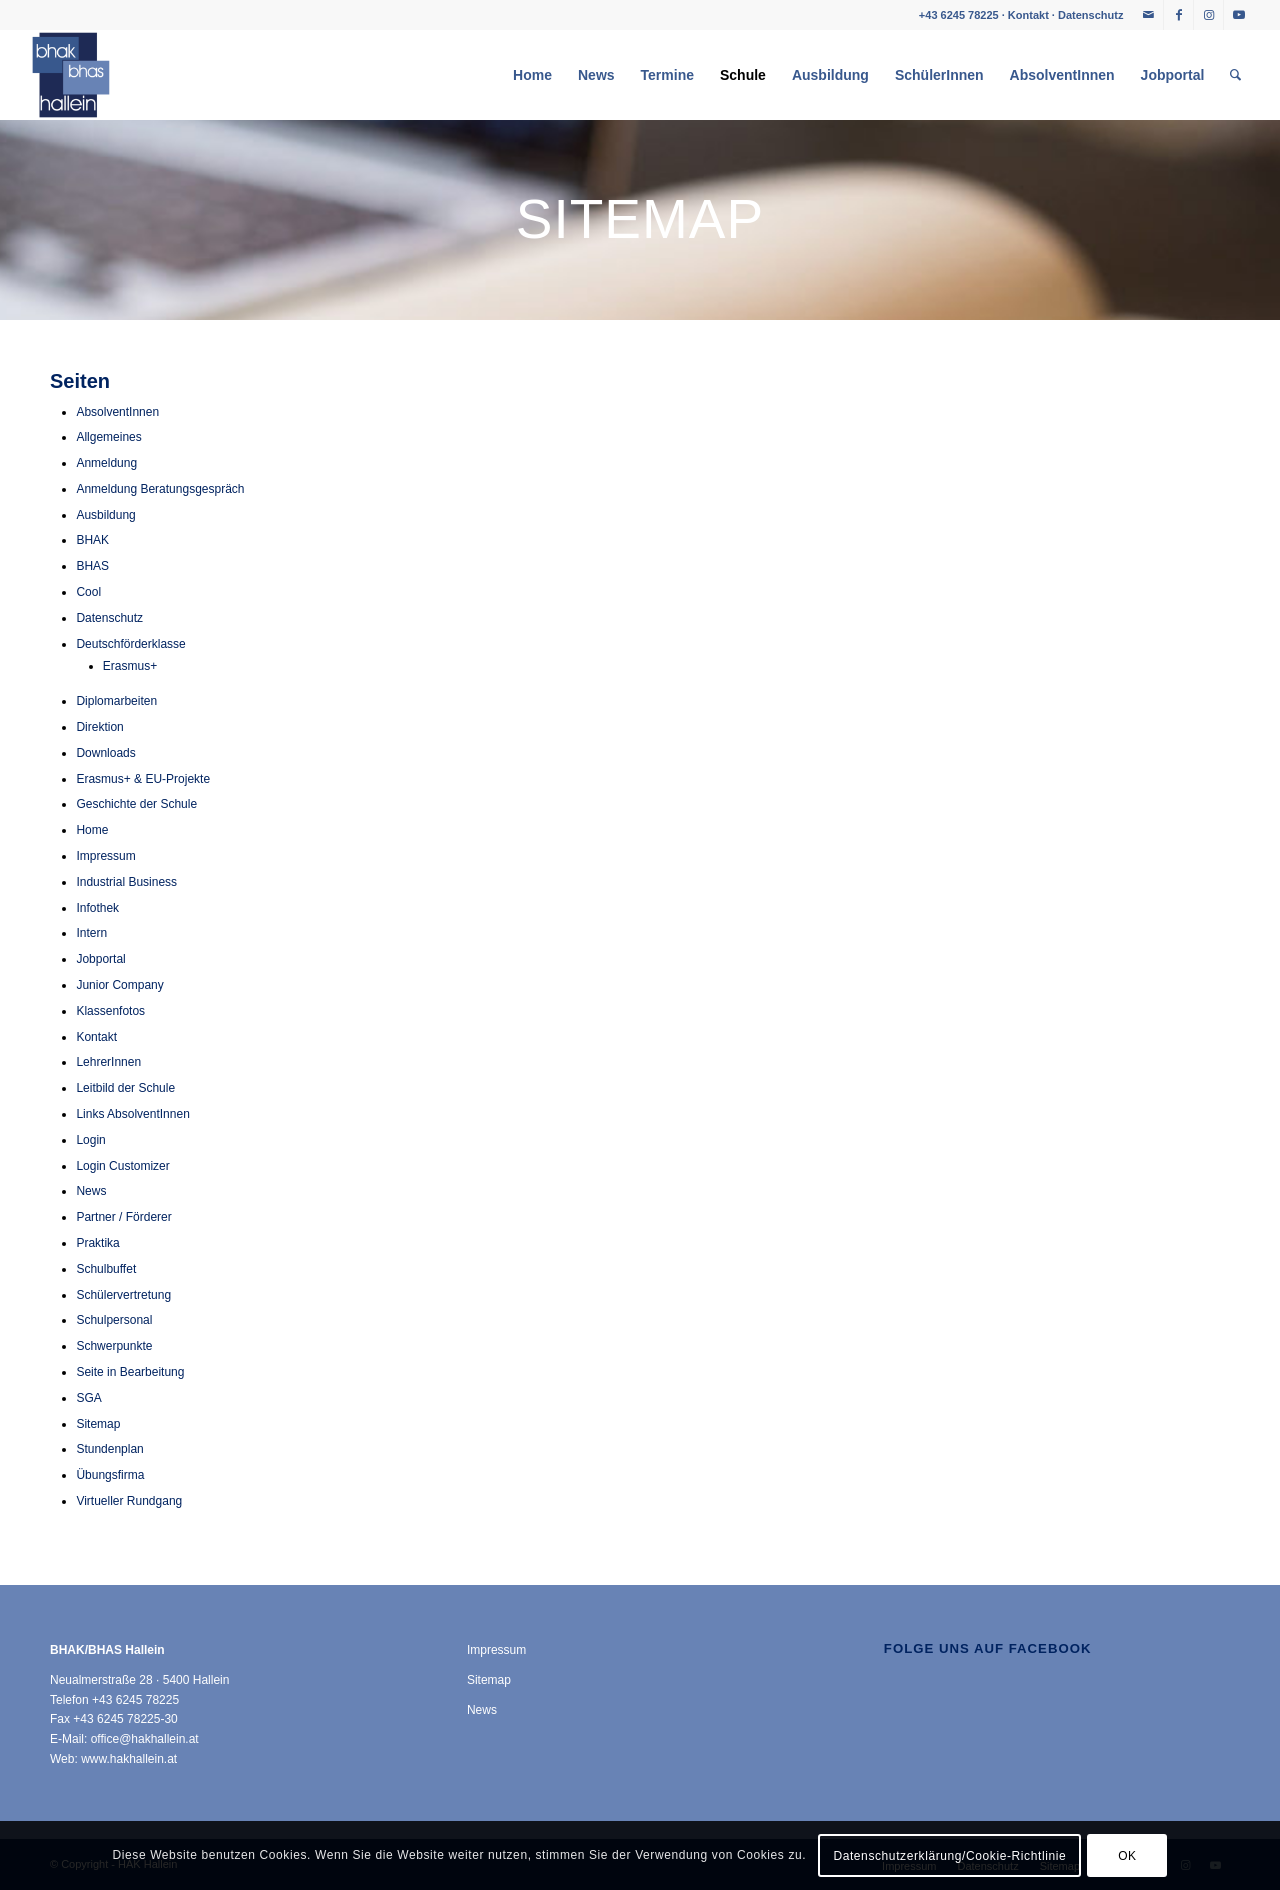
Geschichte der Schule (136, 804)
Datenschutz (1090, 15)
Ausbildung (105, 515)
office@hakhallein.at (145, 1739)
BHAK (92, 540)
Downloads (105, 753)
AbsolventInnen (117, 412)
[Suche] (1235, 75)
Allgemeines (108, 437)
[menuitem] (532, 75)
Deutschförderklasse (130, 644)
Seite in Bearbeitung (130, 1372)
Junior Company (119, 985)
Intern (91, 933)
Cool (88, 592)
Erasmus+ (130, 666)
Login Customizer (122, 1166)
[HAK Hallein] (71, 75)
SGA (88, 1398)
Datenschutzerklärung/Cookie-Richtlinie (949, 1856)
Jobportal (100, 959)
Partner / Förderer (123, 1217)
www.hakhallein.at (129, 1759)
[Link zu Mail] (1148, 15)
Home (92, 830)
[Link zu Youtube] (1239, 15)
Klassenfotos (110, 1011)
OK (1127, 1856)
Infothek (97, 908)
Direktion (99, 727)
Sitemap (98, 1424)
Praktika (97, 1243)
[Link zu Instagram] (1208, 15)
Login (90, 1140)
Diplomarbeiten (116, 701)
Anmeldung (106, 463)
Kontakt (1028, 15)
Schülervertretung (123, 1295)
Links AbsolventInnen (132, 1114)
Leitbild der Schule (125, 1088)
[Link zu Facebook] (1178, 15)
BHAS (92, 566)
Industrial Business (126, 882)
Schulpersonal (114, 1320)
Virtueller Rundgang (129, 1501)
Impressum (105, 856)
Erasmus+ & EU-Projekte (143, 779)
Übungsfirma (110, 1475)
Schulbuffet (106, 1269)
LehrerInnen (108, 1062)
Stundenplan (109, 1449)
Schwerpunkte (114, 1346)
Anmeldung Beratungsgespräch (160, 489)
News (91, 1191)
